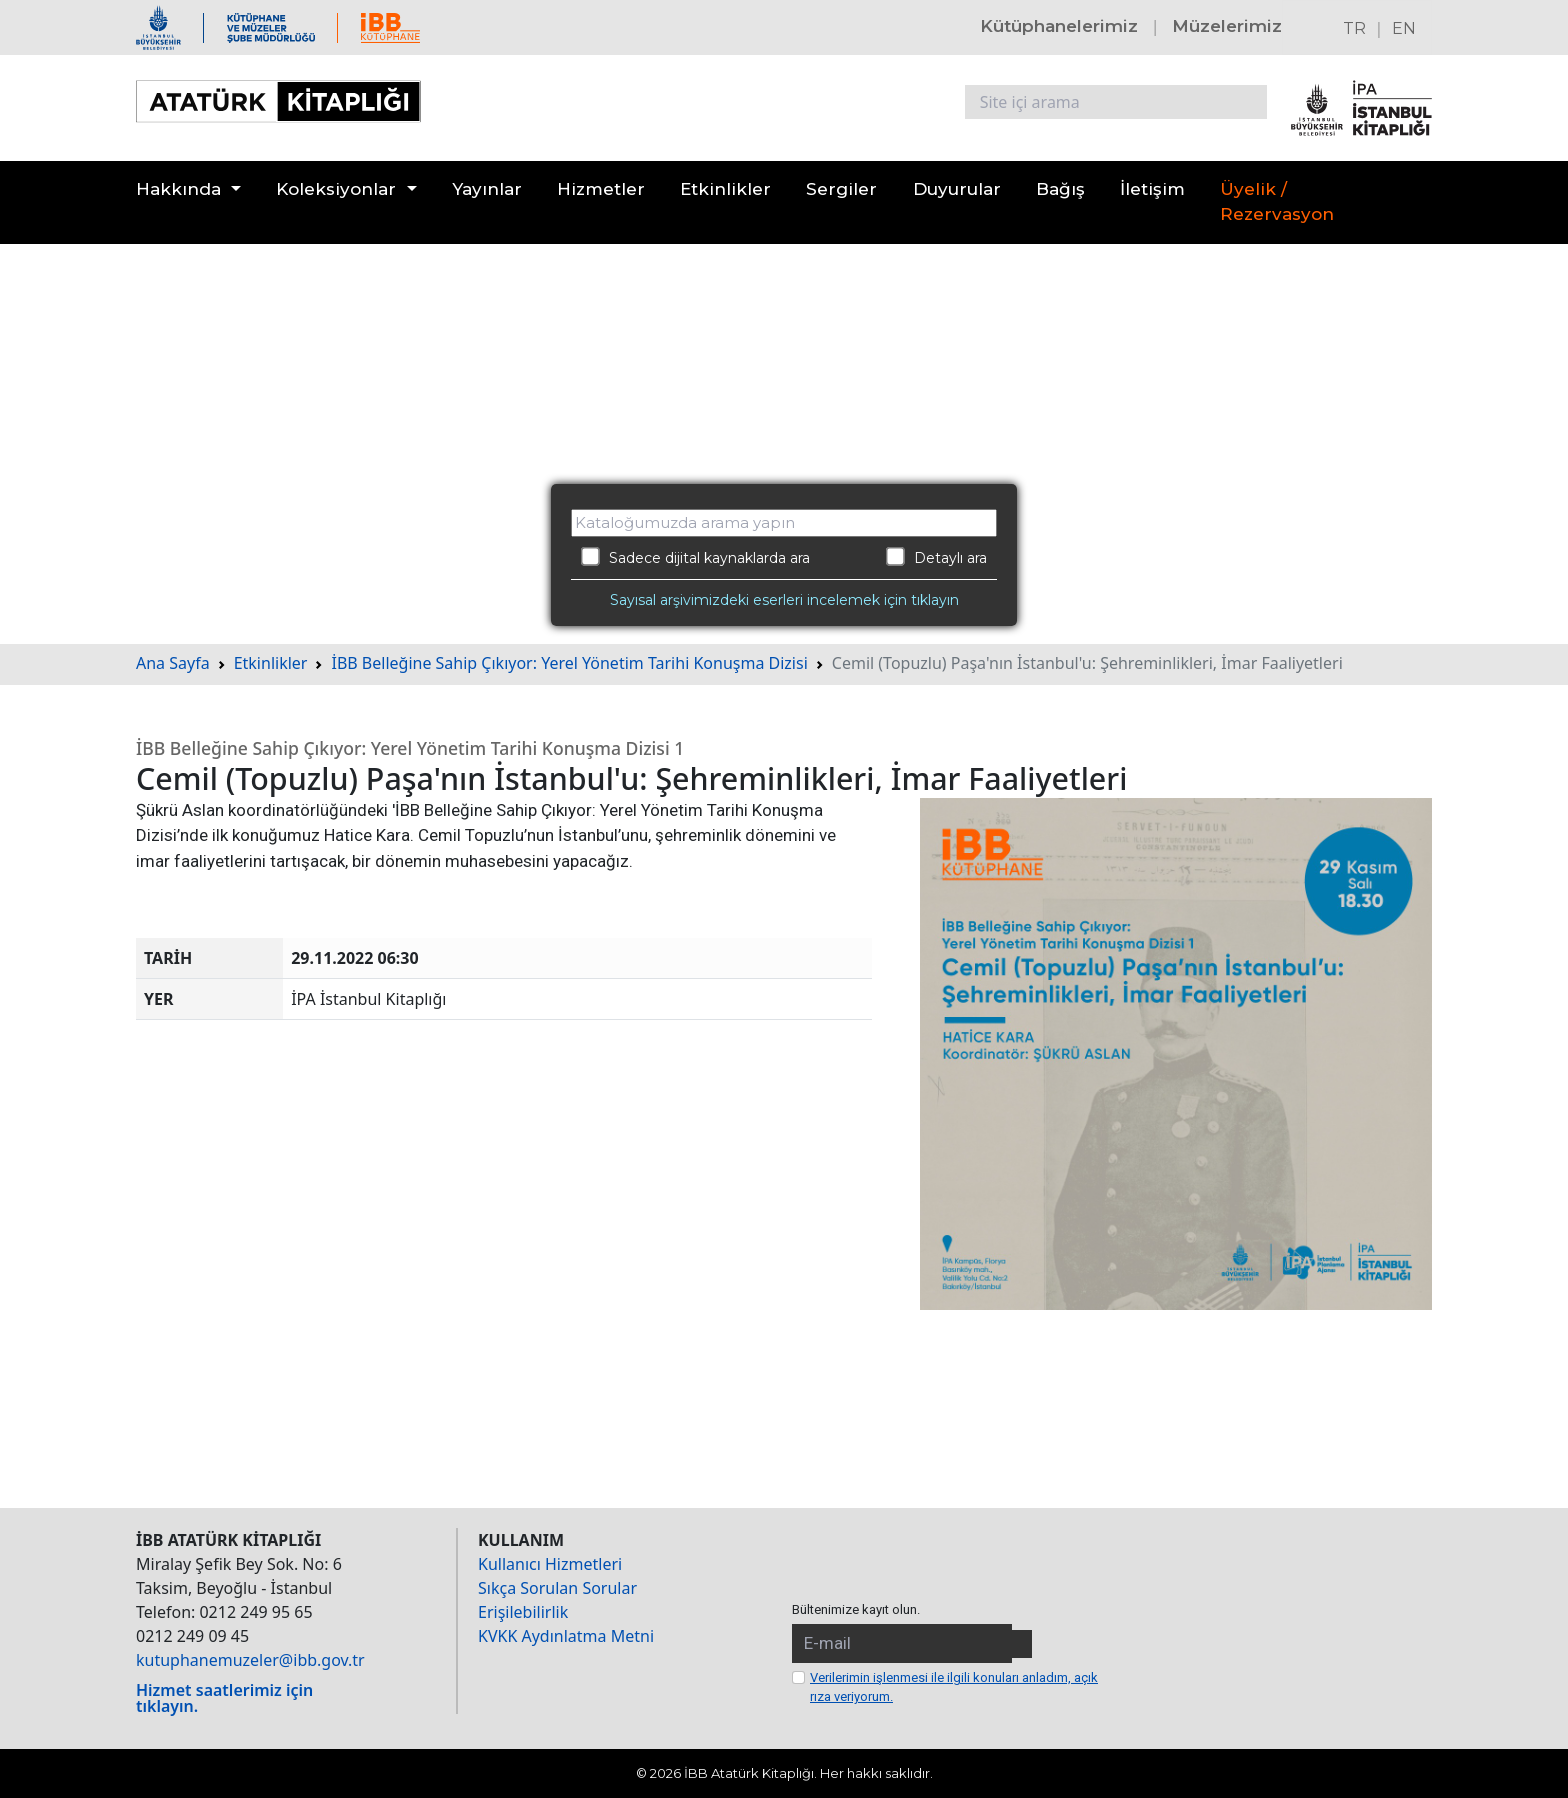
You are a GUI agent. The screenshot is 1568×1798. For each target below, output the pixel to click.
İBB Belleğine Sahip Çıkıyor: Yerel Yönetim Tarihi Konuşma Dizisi (569, 663)
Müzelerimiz (1227, 26)
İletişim (1152, 189)
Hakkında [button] (178, 189)
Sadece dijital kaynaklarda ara (695, 557)
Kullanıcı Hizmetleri (550, 1564)
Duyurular (957, 189)
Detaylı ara (936, 557)
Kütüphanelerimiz (1059, 26)
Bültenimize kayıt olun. (856, 1609)
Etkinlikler (725, 189)
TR (1354, 28)
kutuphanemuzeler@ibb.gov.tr (250, 1660)
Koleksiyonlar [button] (336, 189)
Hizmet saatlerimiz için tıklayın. (224, 1698)
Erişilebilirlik (523, 1612)
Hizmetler (601, 189)
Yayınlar (487, 189)
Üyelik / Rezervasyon (1277, 202)
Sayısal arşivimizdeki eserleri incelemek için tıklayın (784, 600)
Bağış (1060, 189)
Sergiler (841, 189)
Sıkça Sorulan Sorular (557, 1588)
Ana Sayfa (173, 663)
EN (1404, 28)
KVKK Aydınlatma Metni (566, 1636)
